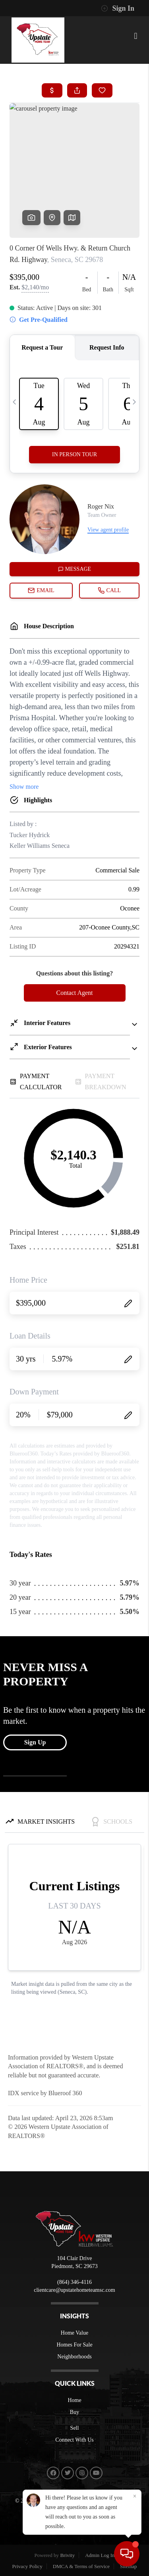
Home (74, 2400)
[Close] (135, 2496)
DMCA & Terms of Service (81, 2566)
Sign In (117, 8)
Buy (74, 2412)
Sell (74, 2428)
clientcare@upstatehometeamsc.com (74, 2290)
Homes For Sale (74, 2345)
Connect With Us (74, 2440)
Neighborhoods (74, 2357)
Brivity (67, 2555)
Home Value (74, 2333)
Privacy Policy (27, 2566)
